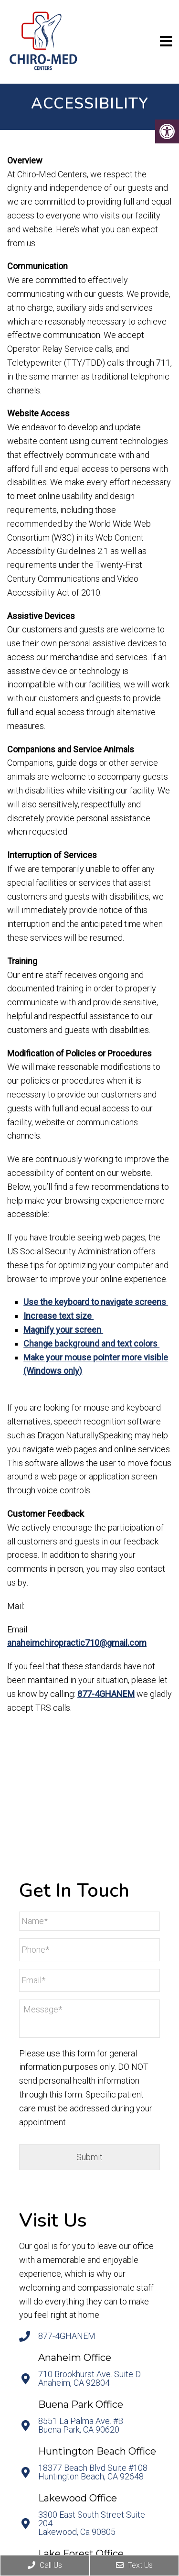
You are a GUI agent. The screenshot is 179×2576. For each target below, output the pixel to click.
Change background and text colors (91, 1343)
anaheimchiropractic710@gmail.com (77, 1643)
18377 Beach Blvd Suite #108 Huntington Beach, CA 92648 (92, 2472)
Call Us (45, 2565)
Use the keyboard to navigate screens (95, 1302)
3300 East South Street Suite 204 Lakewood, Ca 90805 (91, 2523)
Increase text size (58, 1316)
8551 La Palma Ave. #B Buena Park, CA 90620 (80, 2425)
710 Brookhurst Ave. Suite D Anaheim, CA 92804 (89, 2378)
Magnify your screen (63, 1330)
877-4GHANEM (106, 1694)
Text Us (134, 2565)
